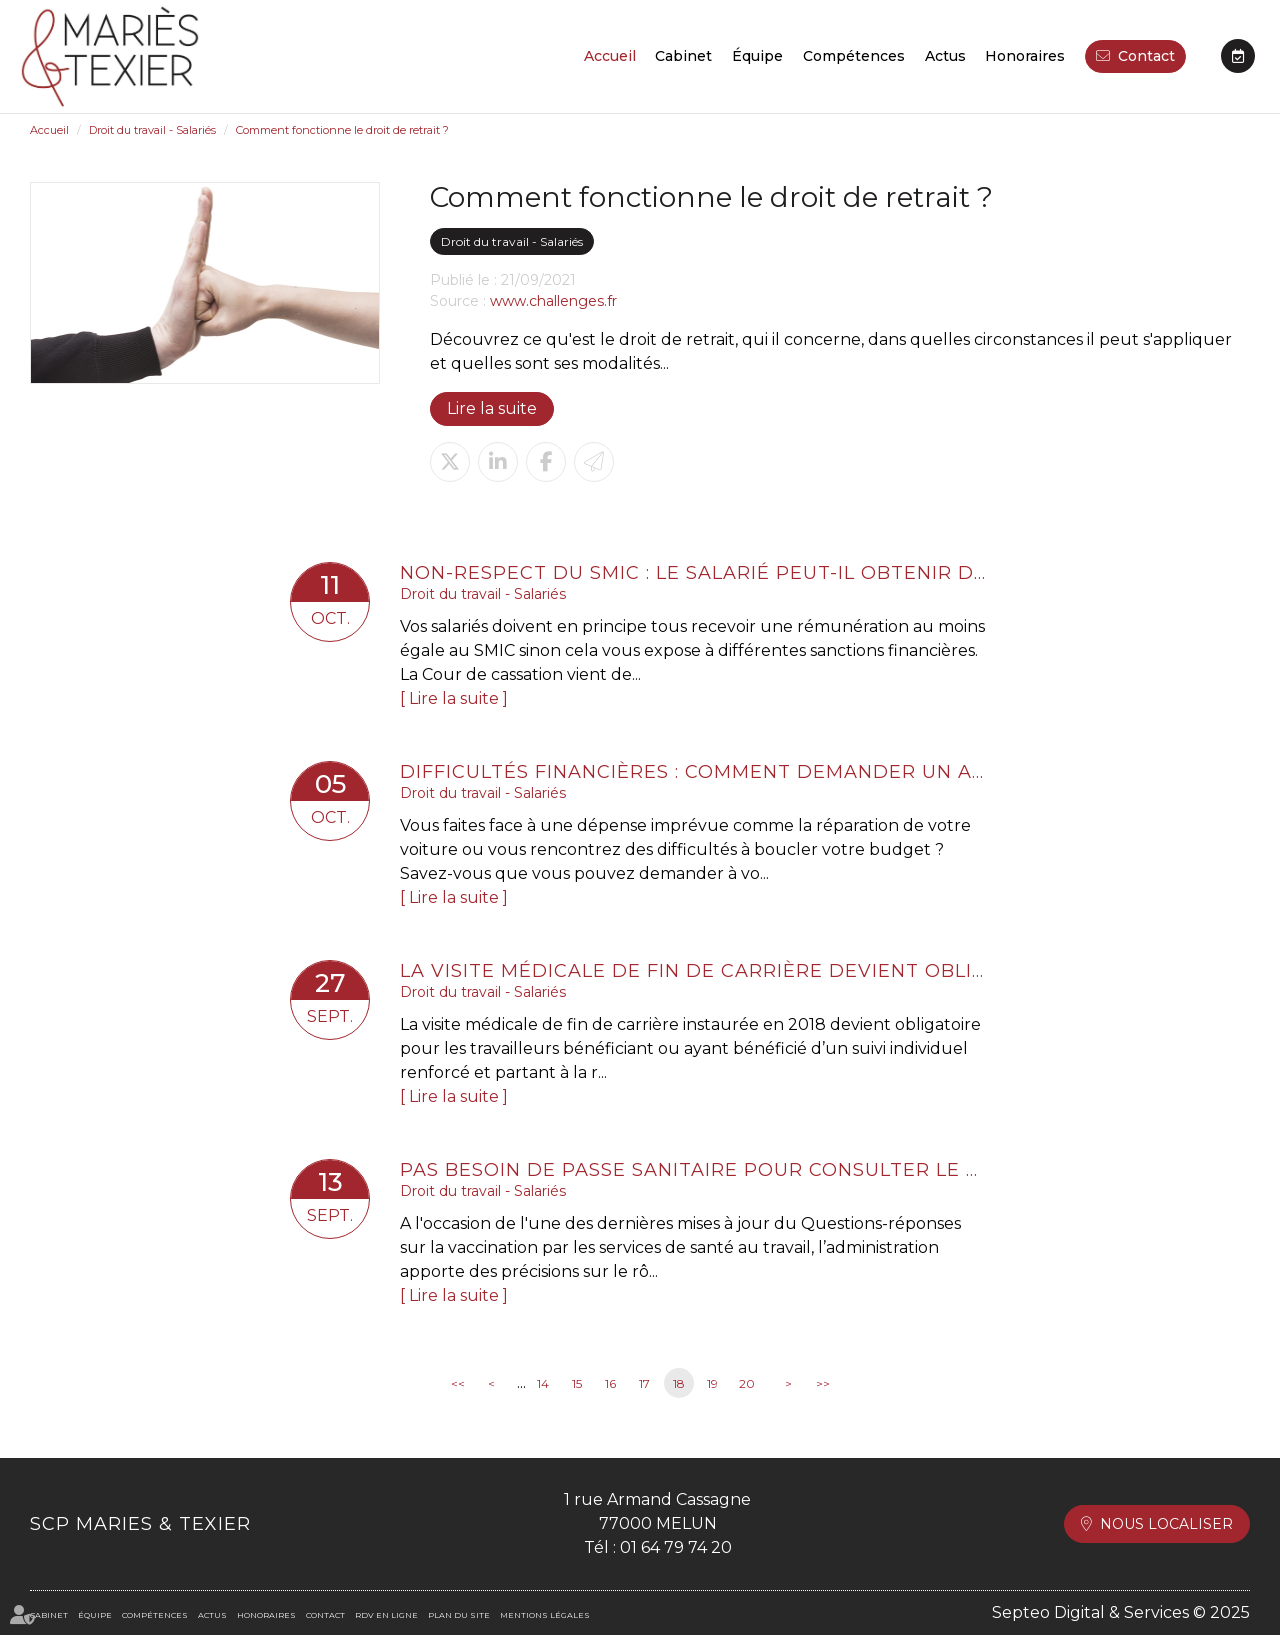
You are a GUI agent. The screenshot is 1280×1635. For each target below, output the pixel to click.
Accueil (610, 56)
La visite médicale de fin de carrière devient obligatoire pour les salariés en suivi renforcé (695, 971)
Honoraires (1025, 56)
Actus (945, 56)
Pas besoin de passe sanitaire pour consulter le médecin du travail (695, 1170)
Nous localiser (1166, 1524)
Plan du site (459, 1615)
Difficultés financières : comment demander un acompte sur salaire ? (695, 772)
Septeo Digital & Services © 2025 (1121, 1612)
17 (644, 1383)
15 (577, 1383)
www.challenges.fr (553, 301)
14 (543, 1383)
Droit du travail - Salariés (152, 130)
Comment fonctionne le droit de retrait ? (342, 130)
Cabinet (683, 56)
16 (610, 1383)
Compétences (854, 56)
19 (712, 1383)
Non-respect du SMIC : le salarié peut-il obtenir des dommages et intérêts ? (695, 573)
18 (679, 1383)
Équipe (757, 56)
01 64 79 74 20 (676, 1547)
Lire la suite (492, 408)
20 (747, 1383)
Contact (1146, 56)
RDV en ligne (1238, 56)
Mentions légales (545, 1615)
